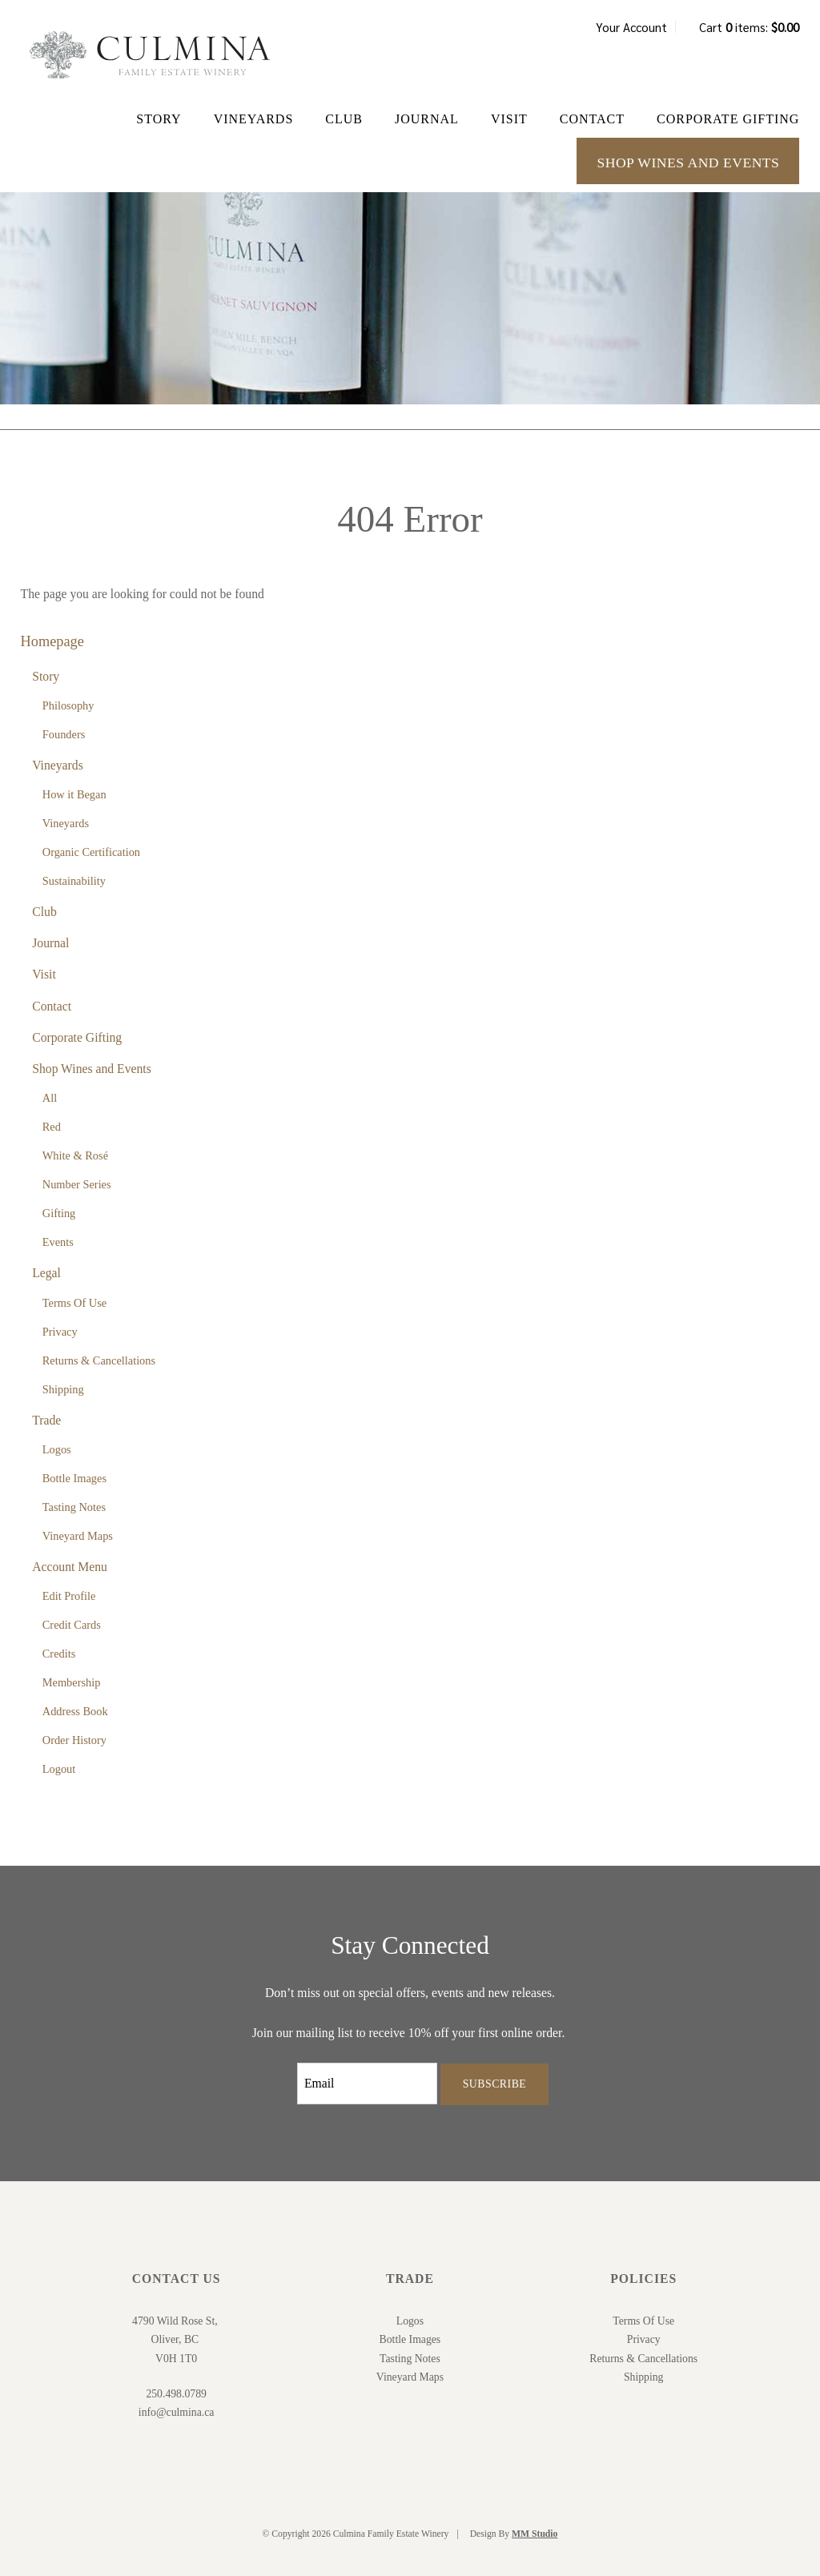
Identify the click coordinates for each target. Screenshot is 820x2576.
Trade (46, 1420)
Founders (64, 734)
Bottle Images (74, 1478)
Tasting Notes (74, 1507)
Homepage (52, 641)
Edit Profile (69, 1595)
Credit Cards (71, 1624)
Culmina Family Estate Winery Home (150, 55)
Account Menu (69, 1566)
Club (344, 119)
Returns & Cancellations (98, 1360)
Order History (74, 1740)
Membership (71, 1682)
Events (58, 1242)
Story (158, 119)
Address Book (75, 1711)
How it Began (74, 794)
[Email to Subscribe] (367, 2083)
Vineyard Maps (77, 1535)
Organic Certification (91, 852)
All (49, 1097)
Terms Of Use (74, 1302)
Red (51, 1126)
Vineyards (254, 119)
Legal (46, 1273)
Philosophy (68, 705)
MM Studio (534, 2534)
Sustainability (74, 880)
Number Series (76, 1184)
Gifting (59, 1213)
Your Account (631, 26)
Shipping (63, 1389)
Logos (56, 1449)
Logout (59, 1768)
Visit (509, 119)
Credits (59, 1653)
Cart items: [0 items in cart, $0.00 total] (749, 26)
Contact (592, 119)
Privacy (60, 1331)
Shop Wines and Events (688, 163)
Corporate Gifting (728, 119)
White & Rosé (75, 1155)
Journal (427, 119)
